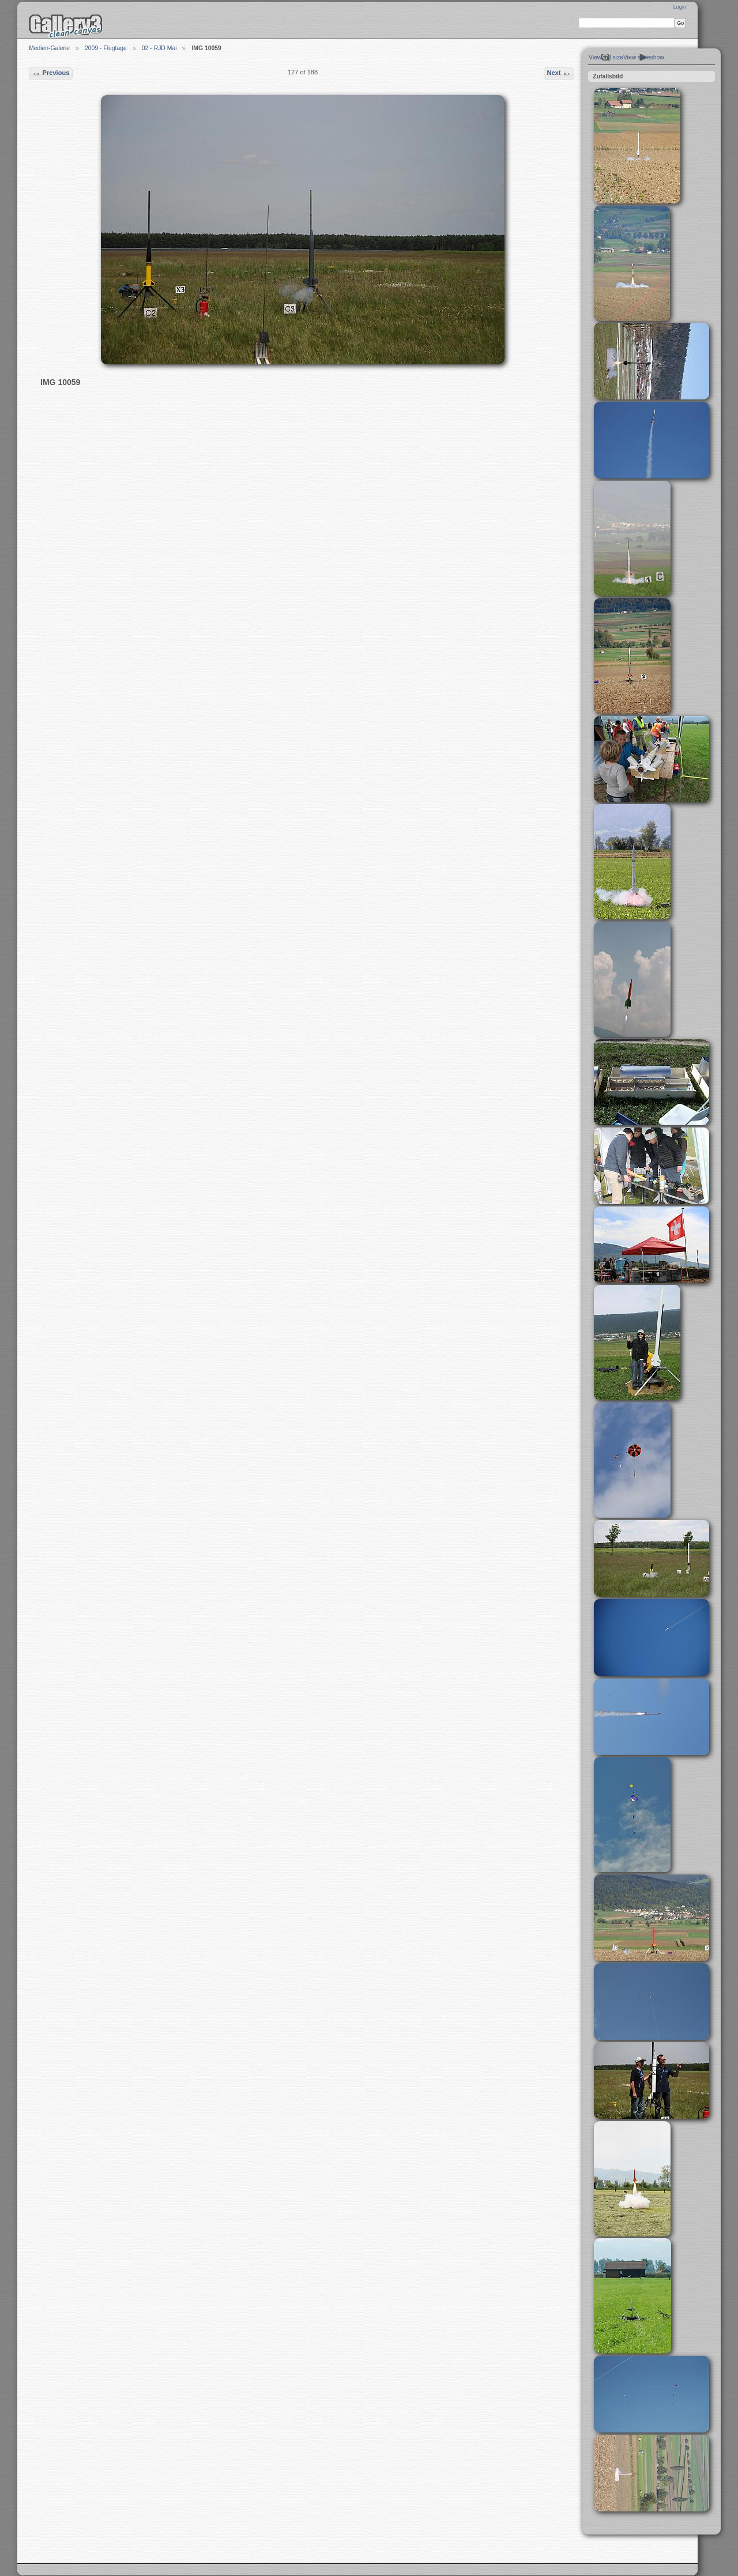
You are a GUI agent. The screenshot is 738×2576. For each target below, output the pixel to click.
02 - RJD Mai (159, 48)
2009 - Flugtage (106, 48)
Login (679, 7)
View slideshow (643, 57)
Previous (50, 73)
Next (559, 73)
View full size (606, 57)
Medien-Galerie (49, 48)
